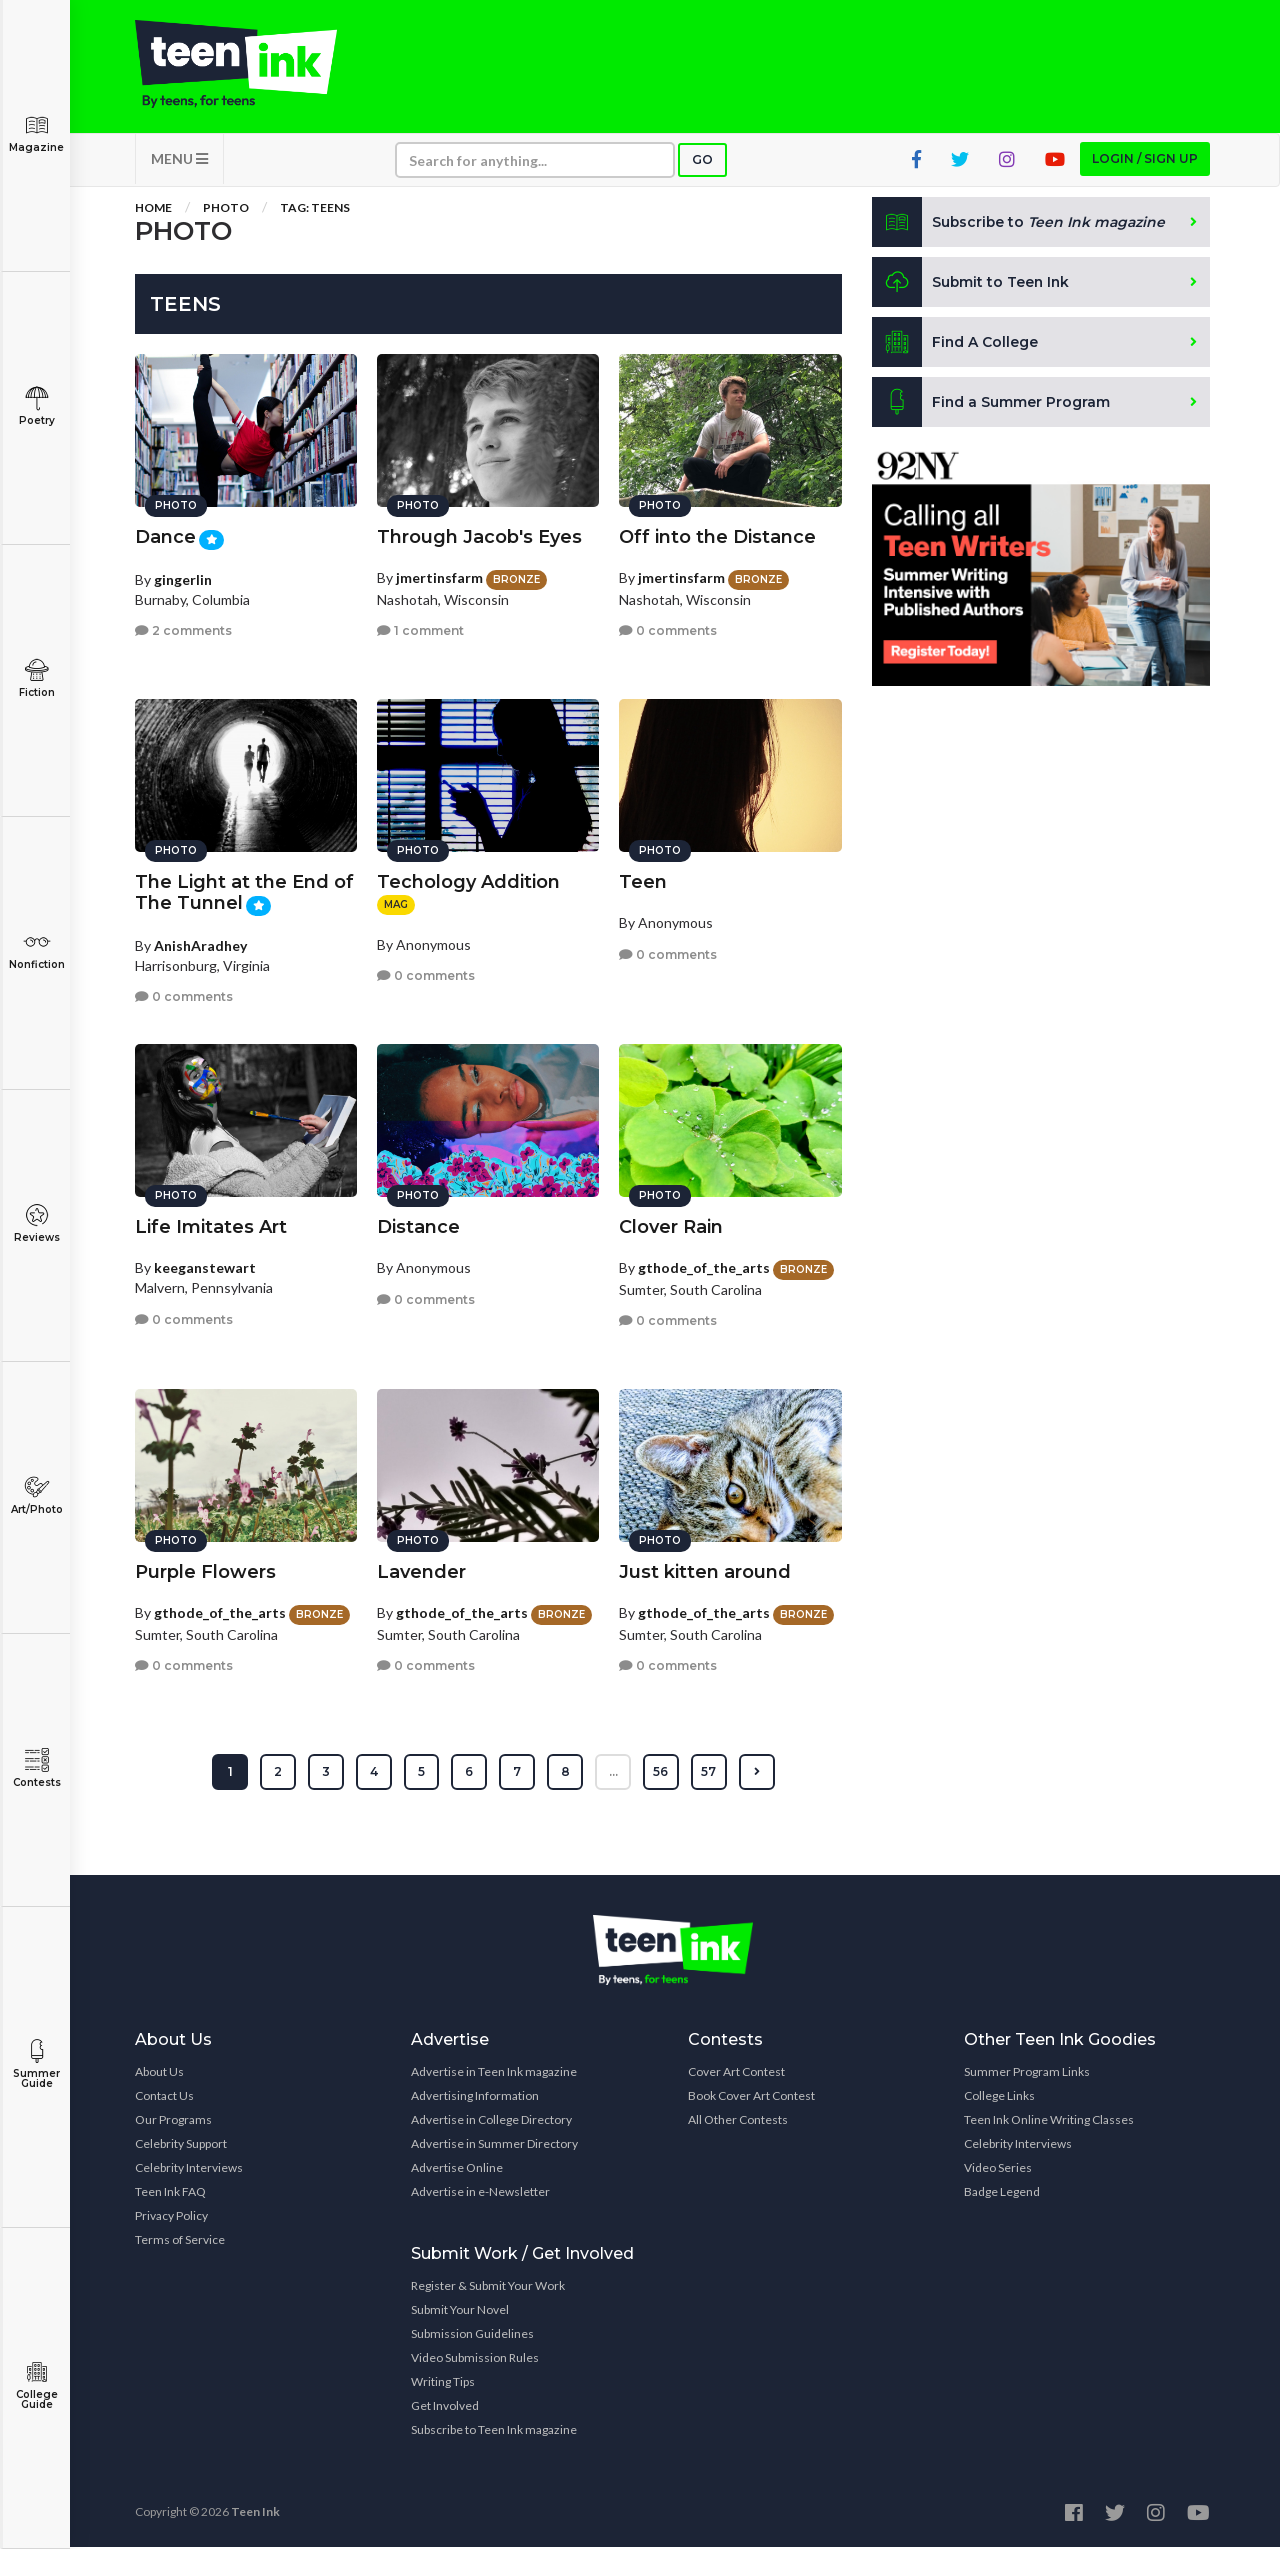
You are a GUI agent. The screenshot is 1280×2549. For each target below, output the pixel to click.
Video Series (998, 2169)
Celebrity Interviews (189, 2169)
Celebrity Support (181, 2145)
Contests (36, 1768)
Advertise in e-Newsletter (480, 2193)
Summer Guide (36, 2064)
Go (702, 161)
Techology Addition (468, 881)
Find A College (955, 344)
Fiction (36, 678)
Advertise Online (457, 2169)
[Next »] (757, 1774)
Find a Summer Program (991, 404)
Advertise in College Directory (491, 2121)
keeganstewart (205, 1266)
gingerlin (183, 577)
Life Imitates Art (211, 1226)
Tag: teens (315, 209)
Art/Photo (36, 1495)
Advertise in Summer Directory (494, 2145)
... (613, 1773)
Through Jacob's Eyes (479, 536)
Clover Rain (671, 1226)
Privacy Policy (171, 2217)
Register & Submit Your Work (488, 2287)
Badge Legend (1002, 2193)
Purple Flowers (205, 1571)
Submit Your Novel (460, 2311)
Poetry (36, 406)
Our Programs (173, 2121)
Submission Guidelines (472, 2335)
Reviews (36, 1223)
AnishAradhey (200, 943)
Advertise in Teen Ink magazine (494, 2073)
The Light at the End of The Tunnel (244, 891)
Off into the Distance (717, 536)
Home (153, 209)
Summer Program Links (1027, 2073)
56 (661, 1773)
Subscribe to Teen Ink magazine (494, 2431)
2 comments (183, 629)
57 (709, 1773)
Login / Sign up (1145, 160)
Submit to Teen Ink (972, 284)
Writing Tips (443, 2383)
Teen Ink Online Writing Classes (1049, 2121)
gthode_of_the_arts (704, 1266)
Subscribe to (1019, 224)
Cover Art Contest (736, 2073)
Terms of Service (180, 2241)
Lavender (421, 1571)
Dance (165, 536)
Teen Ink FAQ (170, 2193)
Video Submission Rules (475, 2359)
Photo (226, 209)
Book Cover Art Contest (751, 2097)
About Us (159, 2073)
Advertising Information (475, 2097)
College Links (999, 2097)
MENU (179, 160)
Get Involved (445, 2407)
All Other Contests (738, 2121)
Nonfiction (36, 950)
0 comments (668, 629)
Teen (643, 881)
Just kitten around (705, 1571)
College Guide (36, 2385)
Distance (418, 1226)
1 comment (420, 629)
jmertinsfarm (439, 576)
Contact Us (164, 2097)
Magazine (36, 133)
